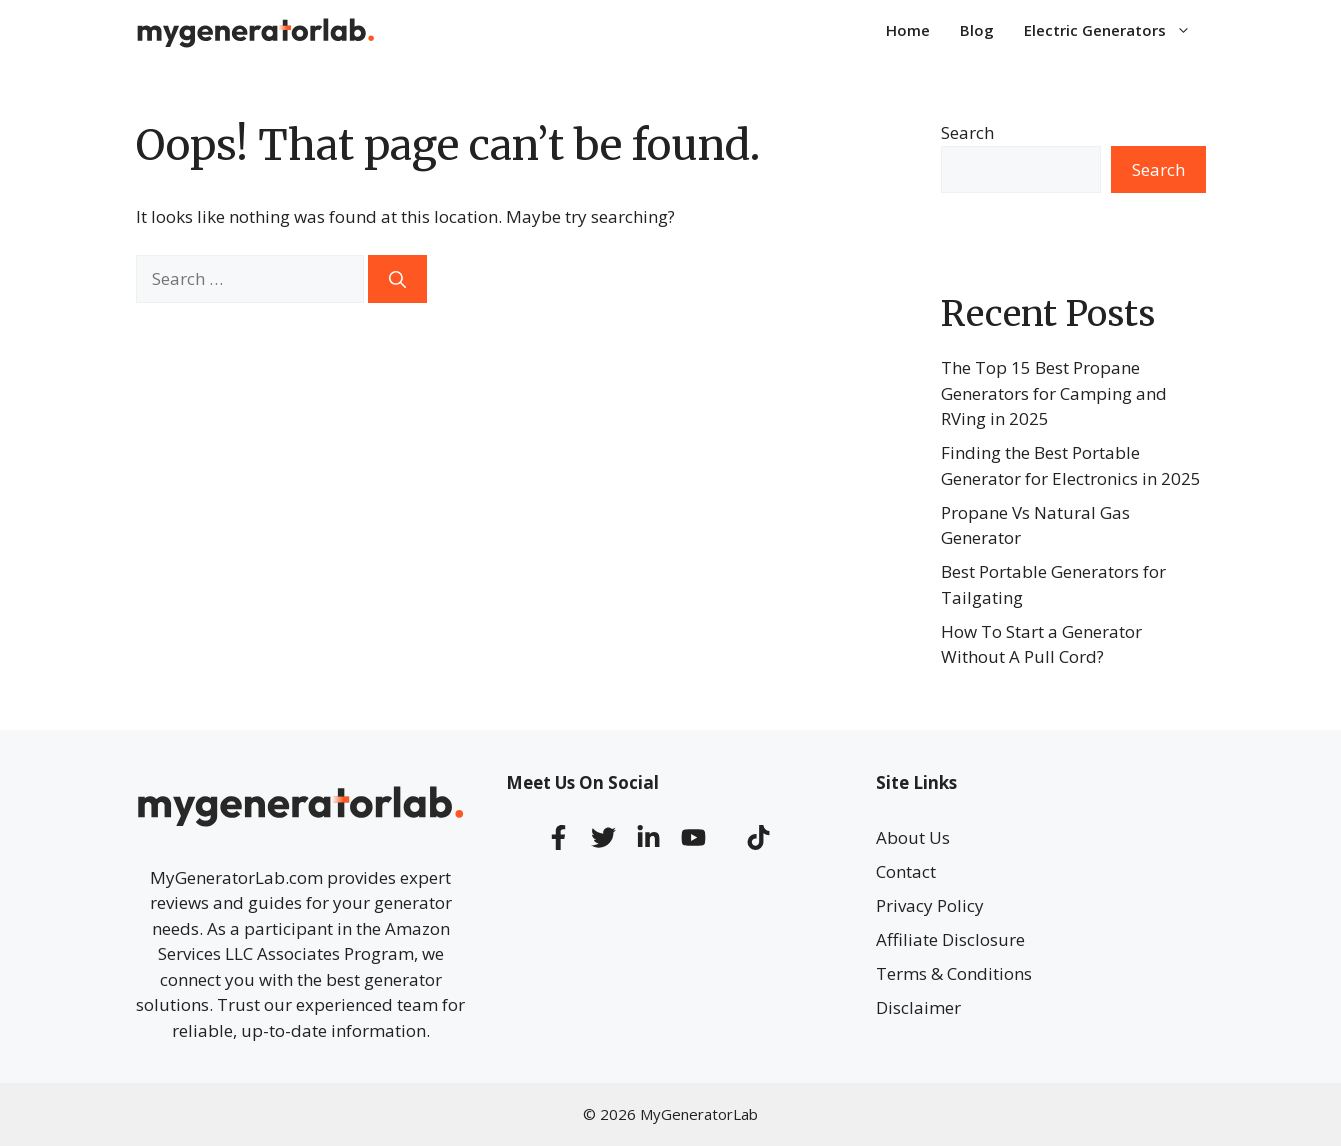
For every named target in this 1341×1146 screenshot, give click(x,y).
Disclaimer (918, 1007)
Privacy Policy (930, 905)
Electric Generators (1115, 30)
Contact (906, 871)
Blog (977, 30)
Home (908, 30)
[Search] (397, 279)
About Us (913, 837)
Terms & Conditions (954, 973)
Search (967, 132)
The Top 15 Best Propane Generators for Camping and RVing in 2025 (1054, 393)
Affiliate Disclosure (950, 939)
